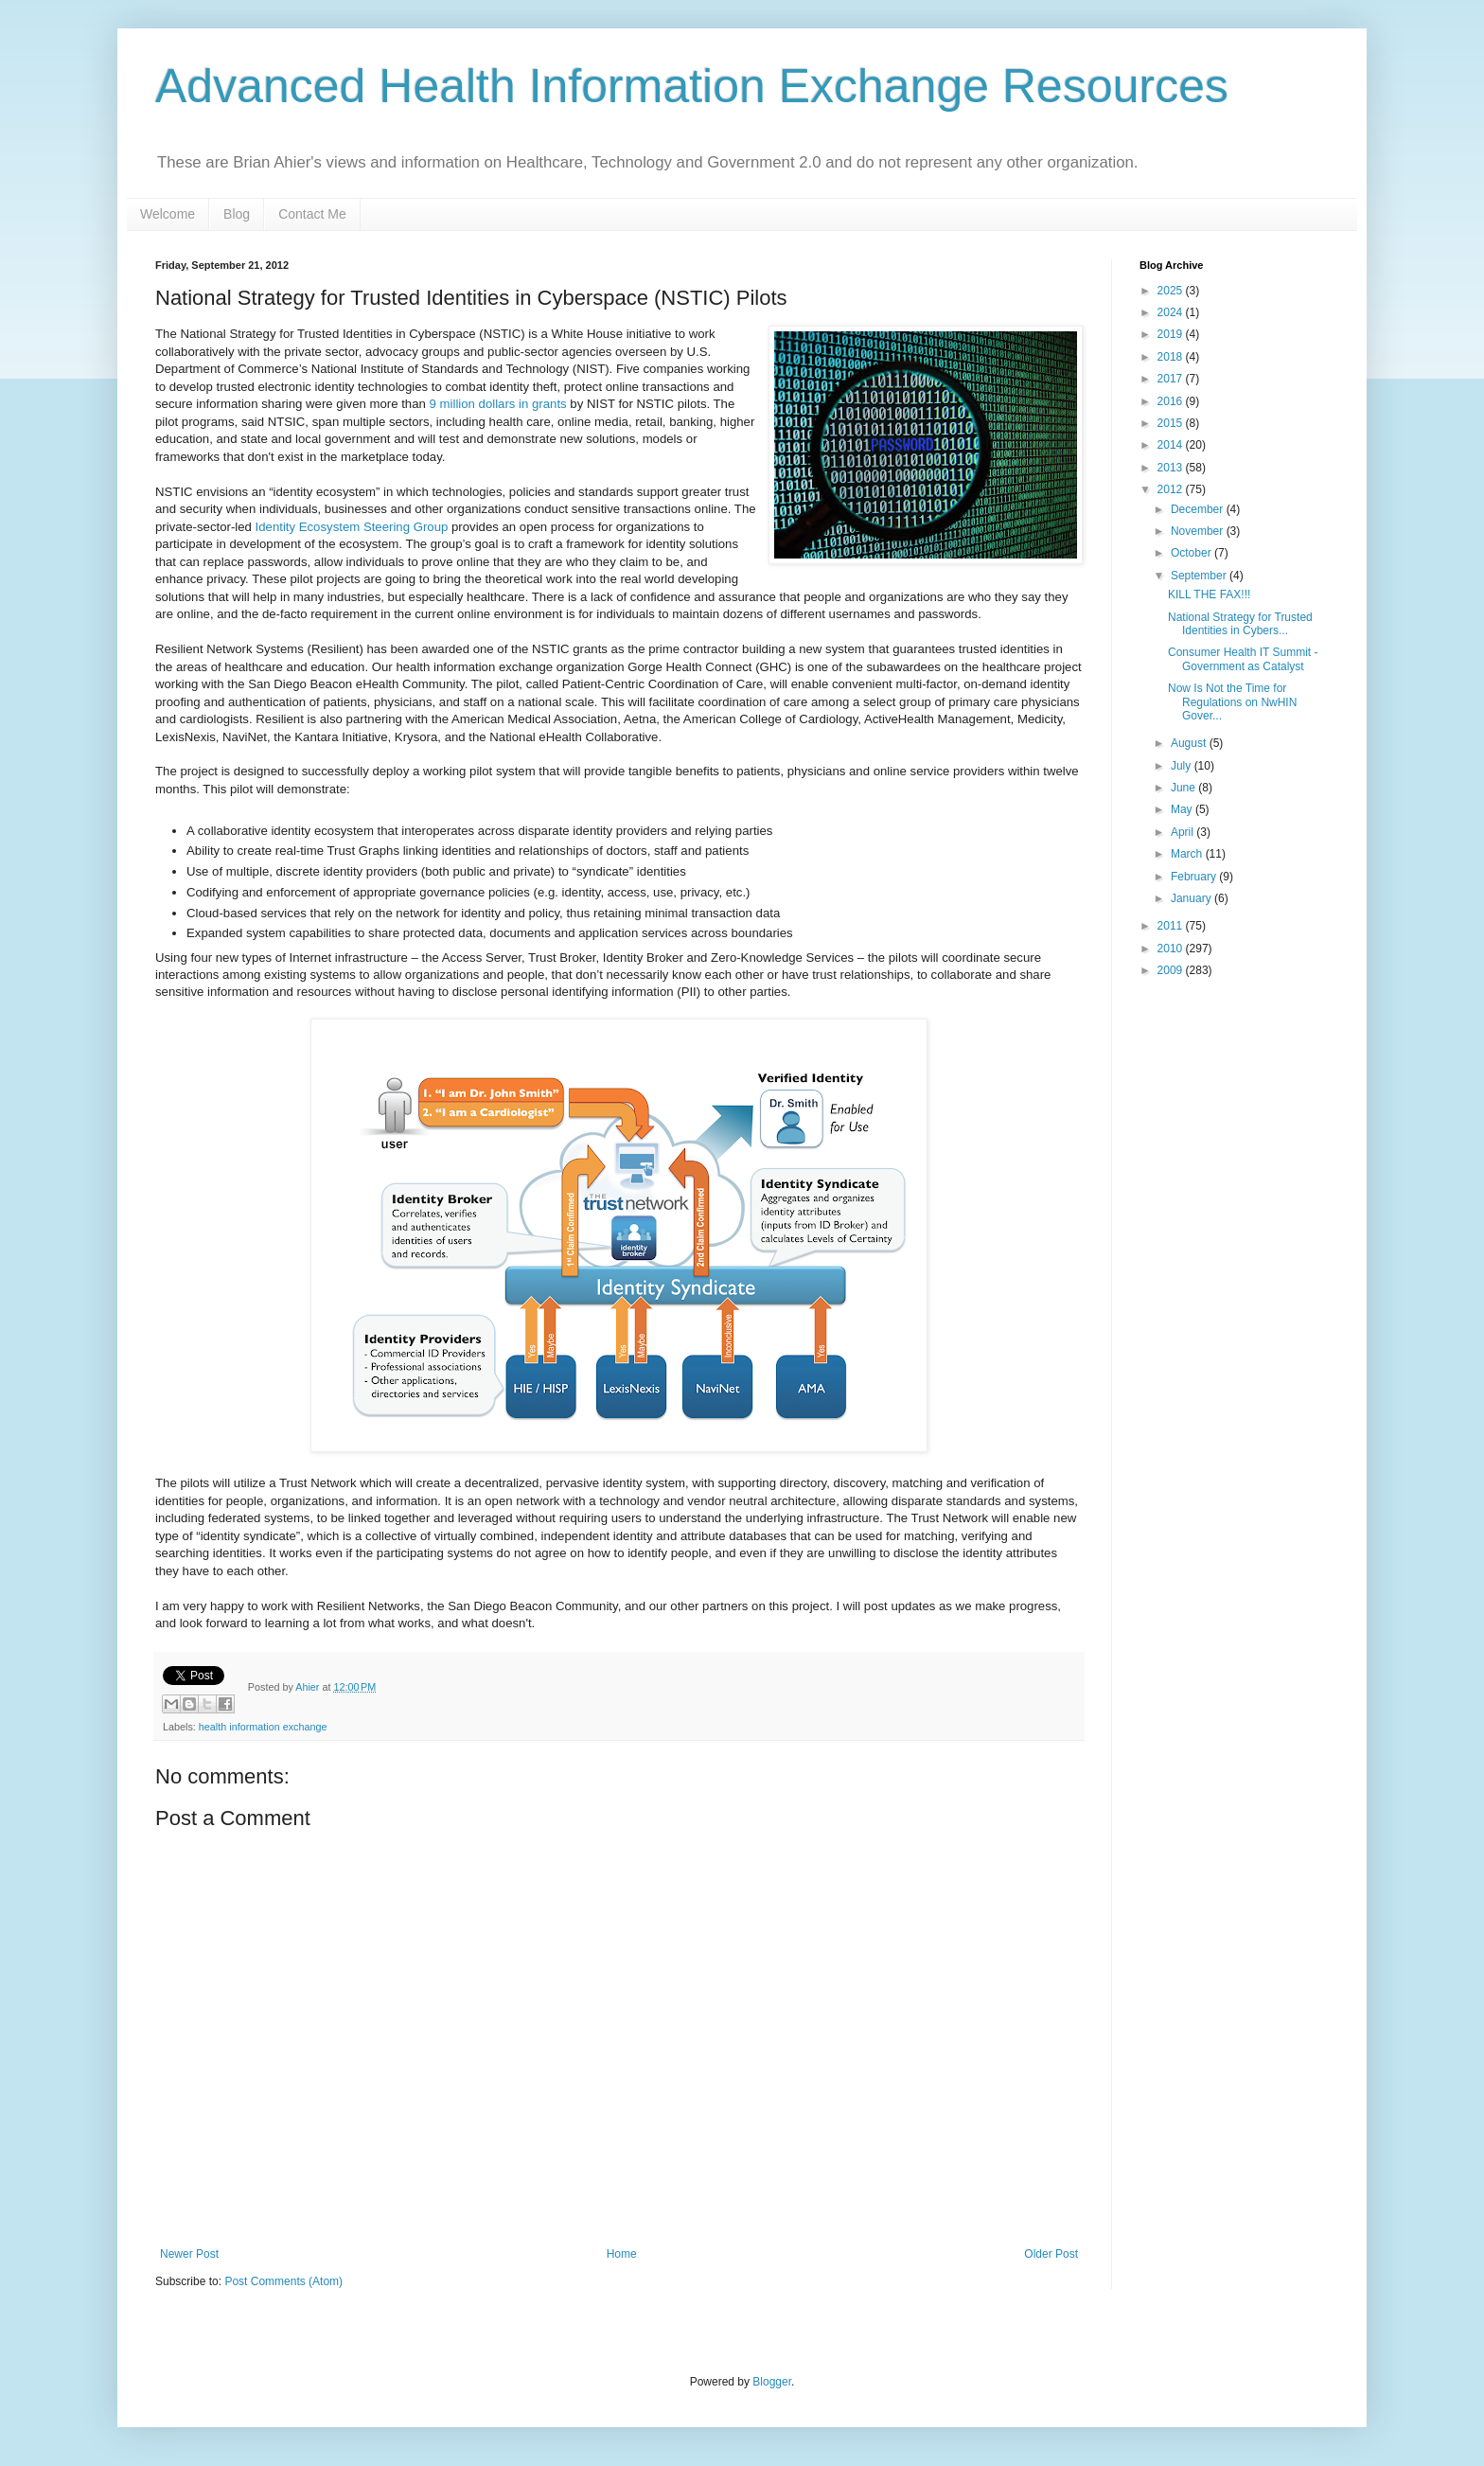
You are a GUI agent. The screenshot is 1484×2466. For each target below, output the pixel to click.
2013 (1171, 467)
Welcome (167, 214)
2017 (1171, 378)
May (1183, 809)
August (1190, 743)
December (1199, 509)
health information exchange (263, 1726)
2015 (1171, 423)
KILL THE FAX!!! (1209, 594)
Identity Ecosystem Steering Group (352, 527)
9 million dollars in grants (498, 404)
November (1199, 531)
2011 (1171, 925)
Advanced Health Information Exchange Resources (691, 86)
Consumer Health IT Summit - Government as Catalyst (1243, 659)
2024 (1171, 312)
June (1184, 787)
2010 (1171, 948)
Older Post (1051, 2254)
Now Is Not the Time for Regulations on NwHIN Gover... (1232, 702)
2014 (1171, 445)
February (1195, 876)
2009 (1171, 970)
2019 (1171, 334)
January (1192, 898)
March (1188, 853)
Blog (236, 214)
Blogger (771, 2381)
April (1183, 832)
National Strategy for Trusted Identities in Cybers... (1240, 624)
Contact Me (312, 214)
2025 (1171, 290)
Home (622, 2254)
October (1192, 552)
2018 (1171, 357)
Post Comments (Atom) (283, 2281)
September (1200, 575)
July (1182, 765)
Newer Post (189, 2254)
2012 (1171, 489)
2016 (1171, 401)
